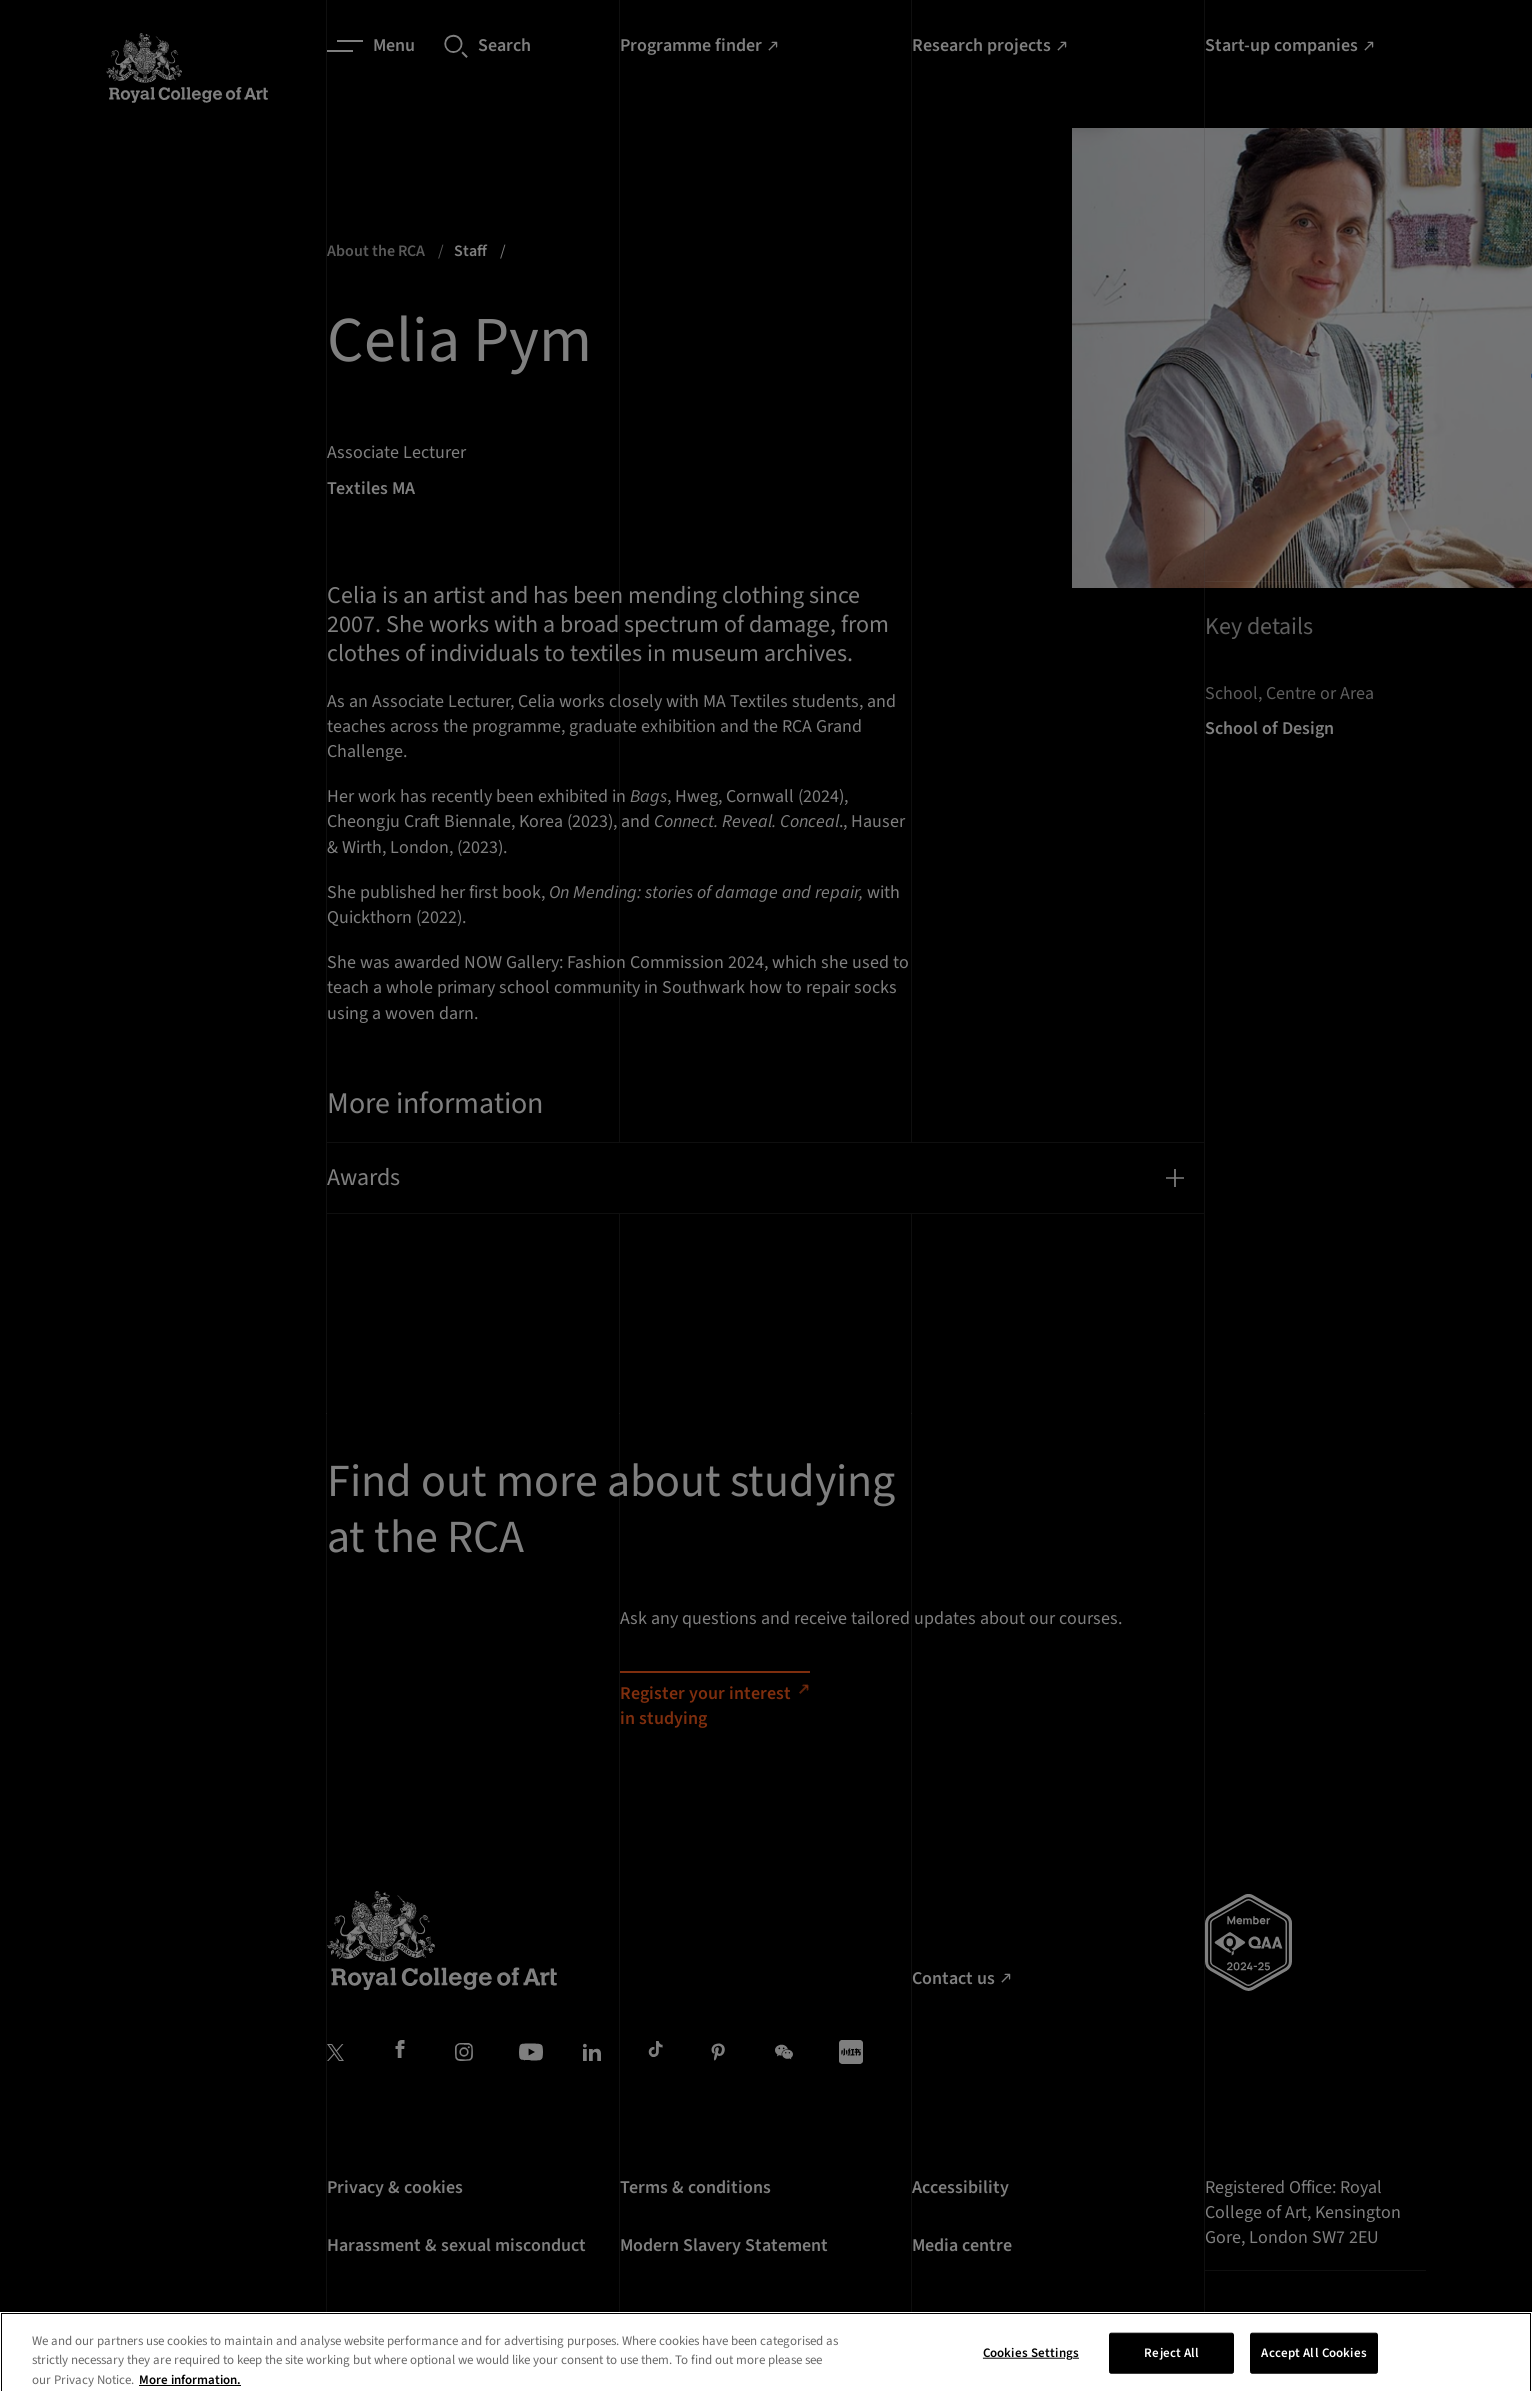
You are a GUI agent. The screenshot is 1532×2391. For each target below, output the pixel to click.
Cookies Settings (1031, 2369)
